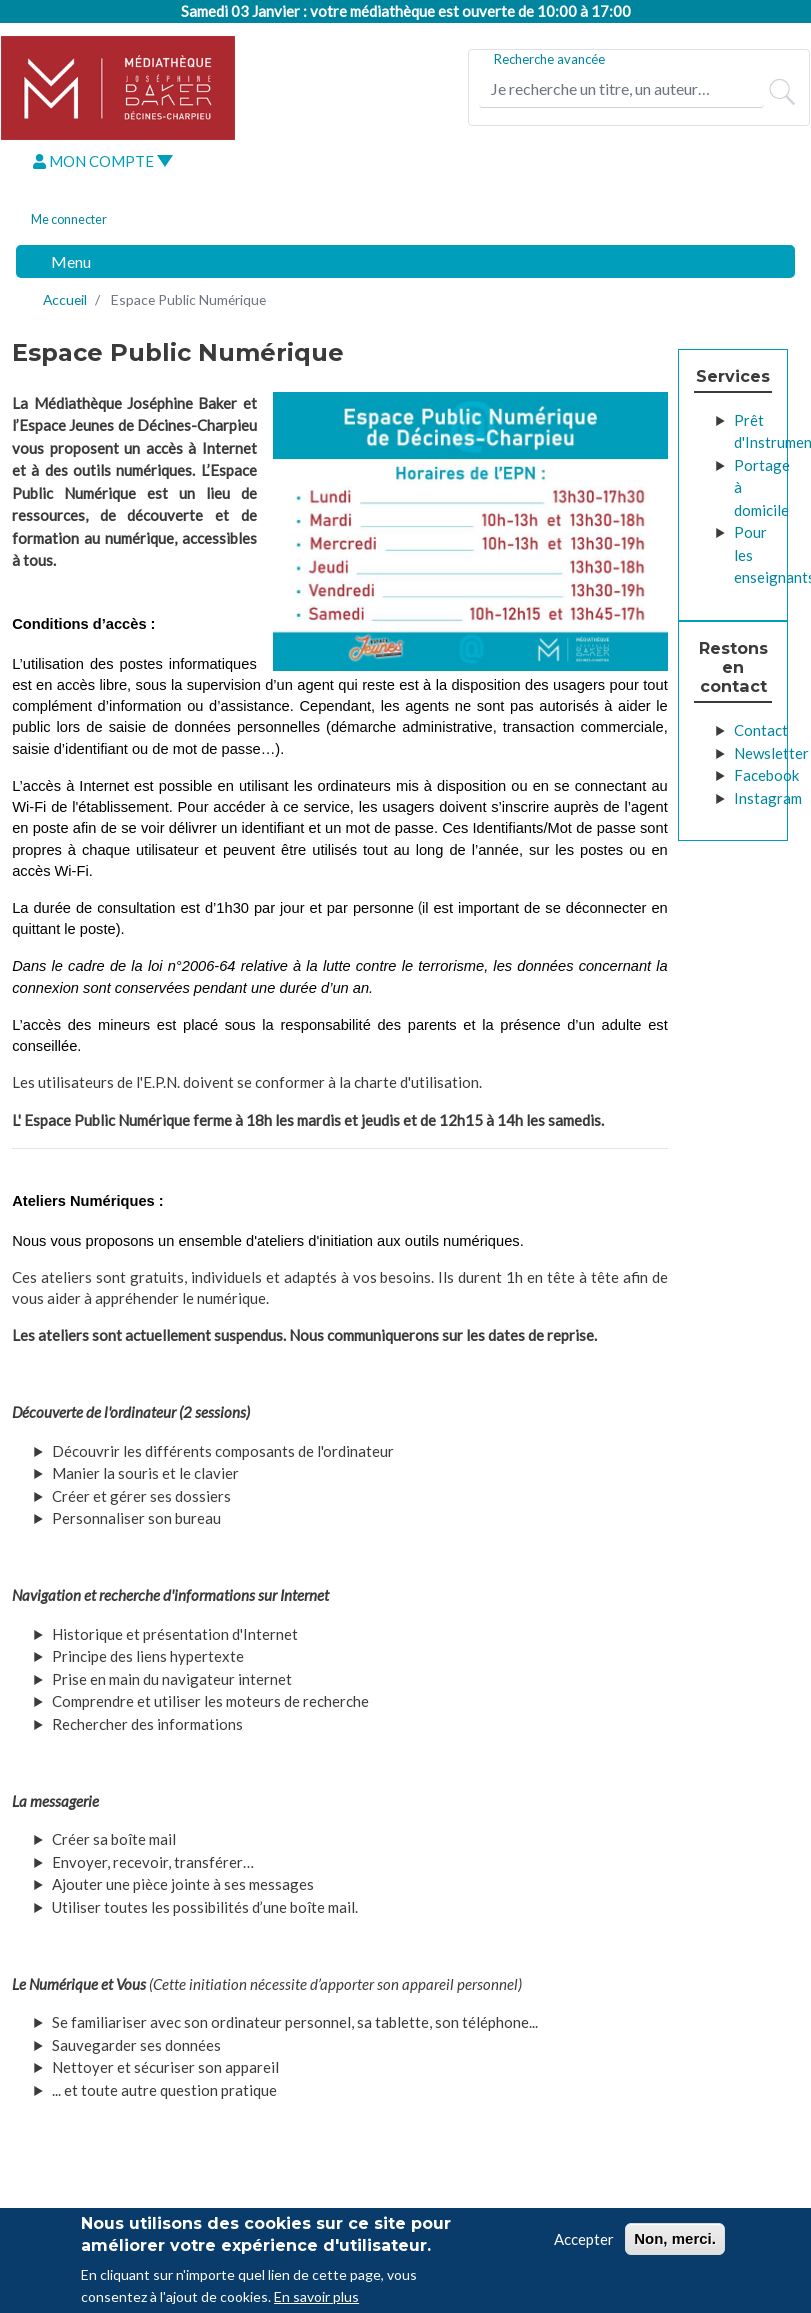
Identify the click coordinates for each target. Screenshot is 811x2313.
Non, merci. (675, 2242)
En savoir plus (316, 2301)
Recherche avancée (549, 59)
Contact (761, 730)
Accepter (584, 2243)
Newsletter (771, 753)
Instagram (768, 798)
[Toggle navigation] (60, 261)
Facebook (766, 775)
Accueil (65, 299)
